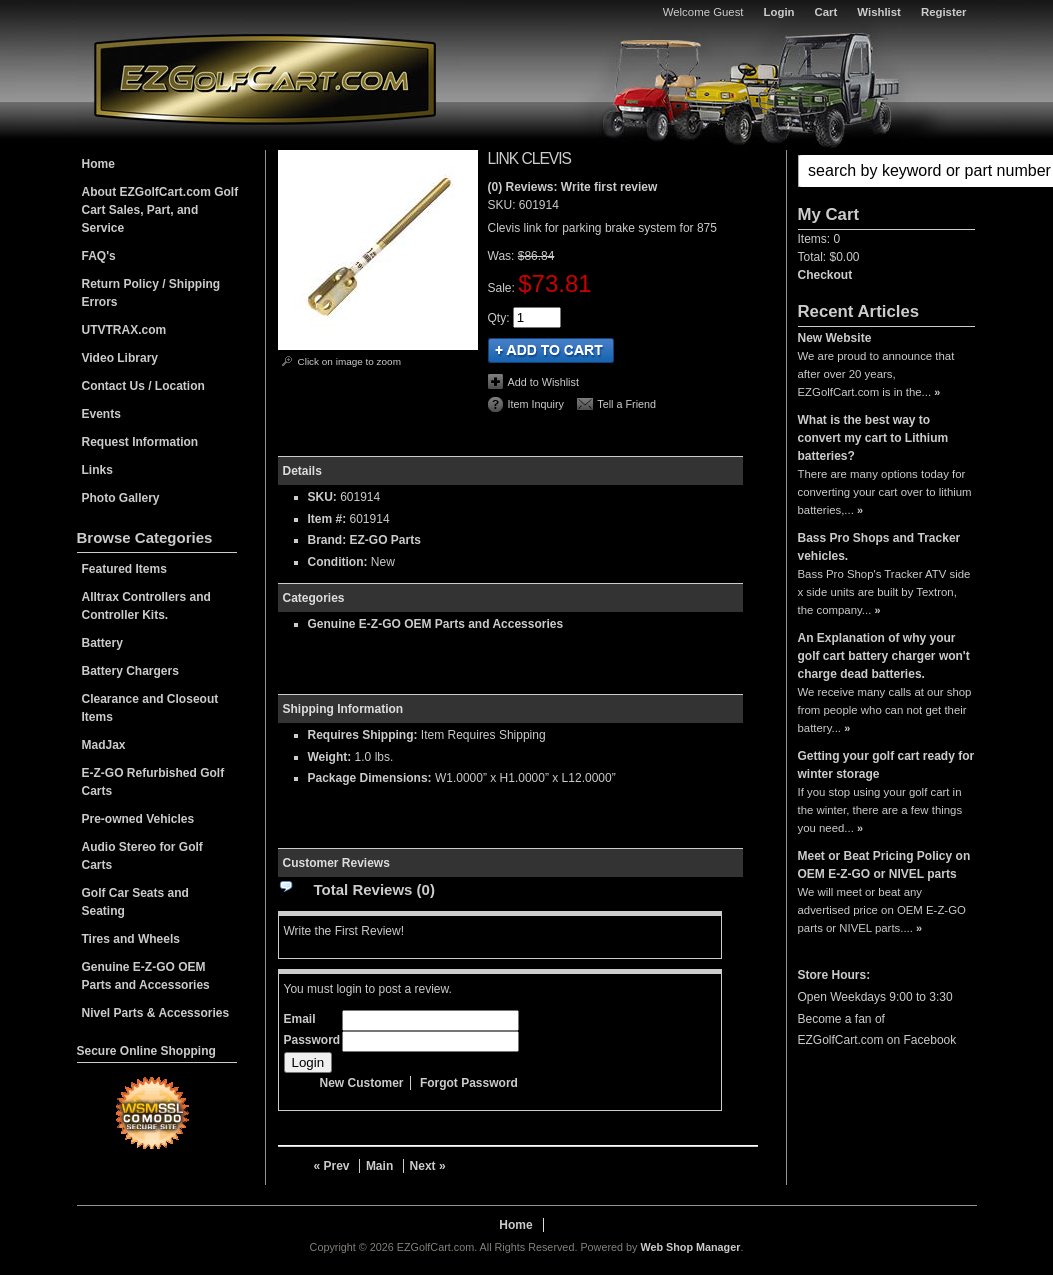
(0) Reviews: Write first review (573, 187)
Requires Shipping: (363, 735)
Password (312, 1040)
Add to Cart (551, 350)
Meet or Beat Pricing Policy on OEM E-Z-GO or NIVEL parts (884, 865)
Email (300, 1019)
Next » (428, 1166)
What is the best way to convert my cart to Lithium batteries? (873, 438)
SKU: (503, 205)
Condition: (338, 562)
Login (779, 12)
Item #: (329, 519)
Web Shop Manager (690, 1247)
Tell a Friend (626, 404)
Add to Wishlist (543, 382)
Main (379, 1166)
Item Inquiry (536, 404)
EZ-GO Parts (385, 540)
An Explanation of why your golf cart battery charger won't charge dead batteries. (884, 656)
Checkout (825, 275)
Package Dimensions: (370, 778)
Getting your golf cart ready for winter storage (886, 765)
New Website (835, 338)
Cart (826, 12)
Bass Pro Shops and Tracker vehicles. (879, 547)
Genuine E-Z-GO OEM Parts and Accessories (436, 624)
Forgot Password (469, 1083)
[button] (886, 171)
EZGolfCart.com (265, 78)
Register (944, 12)
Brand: (327, 540)
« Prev (332, 1166)
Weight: (330, 757)
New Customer (362, 1083)
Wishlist (879, 12)
